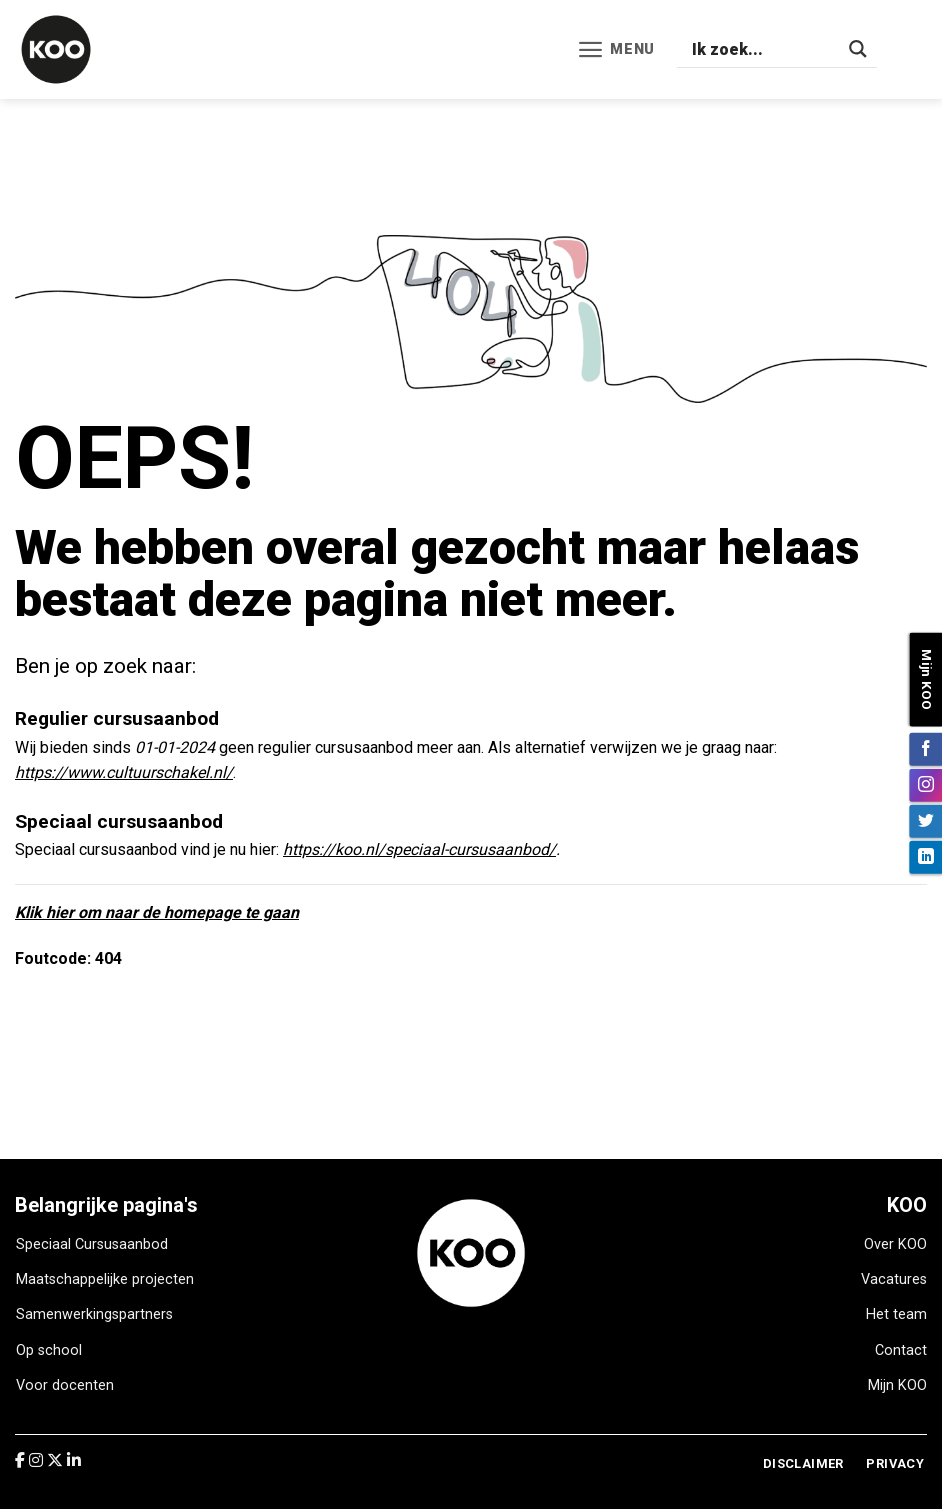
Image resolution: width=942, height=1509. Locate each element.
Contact (901, 1350)
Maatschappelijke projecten (105, 1279)
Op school (49, 1350)
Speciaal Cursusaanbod (92, 1244)
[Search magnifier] (858, 49)
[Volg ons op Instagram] (925, 784)
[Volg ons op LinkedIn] (925, 856)
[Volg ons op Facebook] (925, 748)
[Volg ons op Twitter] (925, 820)
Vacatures (894, 1279)
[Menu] (616, 49)
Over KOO (895, 1244)
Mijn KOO (897, 1385)
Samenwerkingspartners (94, 1314)
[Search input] (765, 49)
